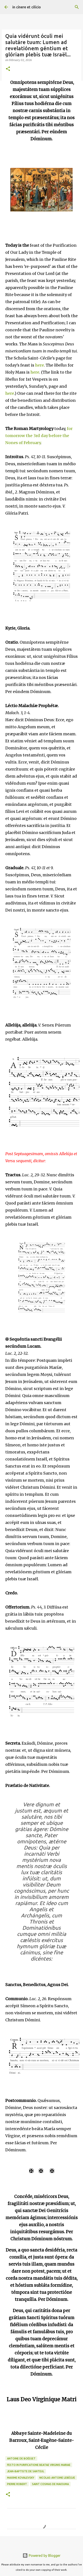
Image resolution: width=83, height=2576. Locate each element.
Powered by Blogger (41, 2555)
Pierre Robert (17, 2484)
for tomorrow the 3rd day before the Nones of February (39, 435)
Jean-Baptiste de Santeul (25, 2471)
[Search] (76, 7)
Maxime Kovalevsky (20, 2477)
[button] (8, 69)
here (39, 365)
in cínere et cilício (26, 7)
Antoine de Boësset (21, 2458)
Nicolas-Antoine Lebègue (57, 2477)
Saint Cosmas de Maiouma (50, 2484)
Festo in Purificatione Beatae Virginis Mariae (38, 2464)
